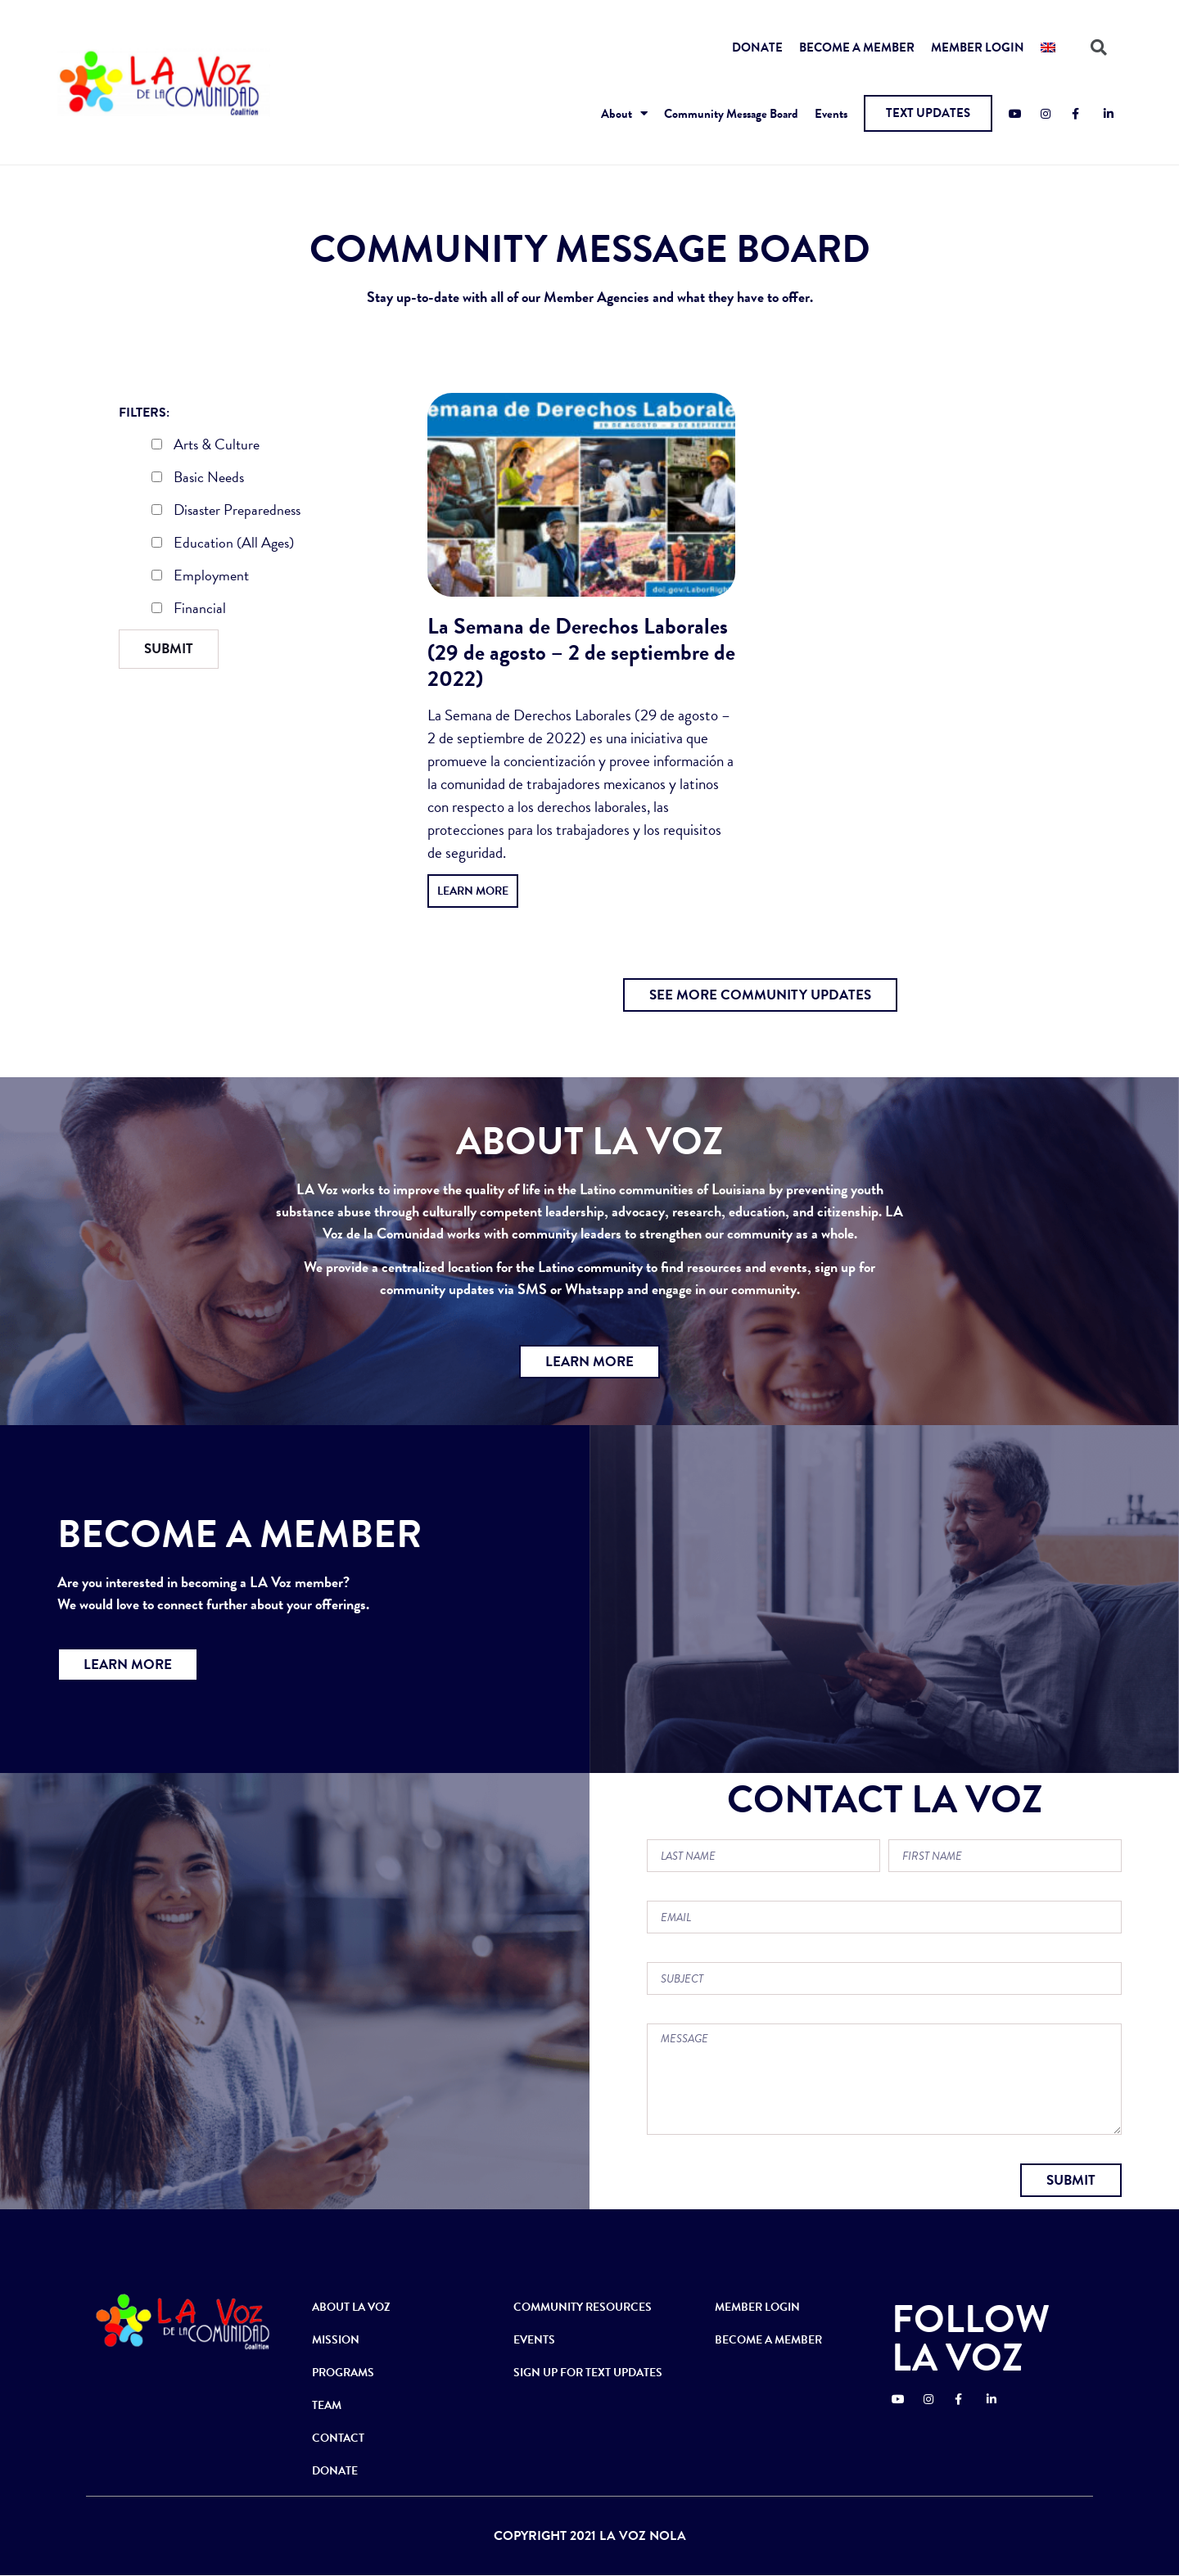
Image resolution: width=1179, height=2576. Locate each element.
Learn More (472, 891)
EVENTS (534, 2339)
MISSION (335, 2339)
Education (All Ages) (222, 544)
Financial (188, 610)
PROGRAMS (343, 2372)
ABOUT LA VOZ (351, 2307)
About (624, 113)
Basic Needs (197, 479)
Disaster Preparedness (225, 512)
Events (831, 114)
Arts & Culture (205, 446)
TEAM (326, 2405)
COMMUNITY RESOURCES (582, 2307)
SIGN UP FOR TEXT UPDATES (587, 2372)
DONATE (757, 47)
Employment (200, 577)
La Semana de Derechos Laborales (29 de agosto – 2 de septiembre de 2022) (581, 652)
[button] (928, 113)
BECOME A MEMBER (857, 47)
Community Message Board (731, 114)
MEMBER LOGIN (977, 47)
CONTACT (338, 2438)
